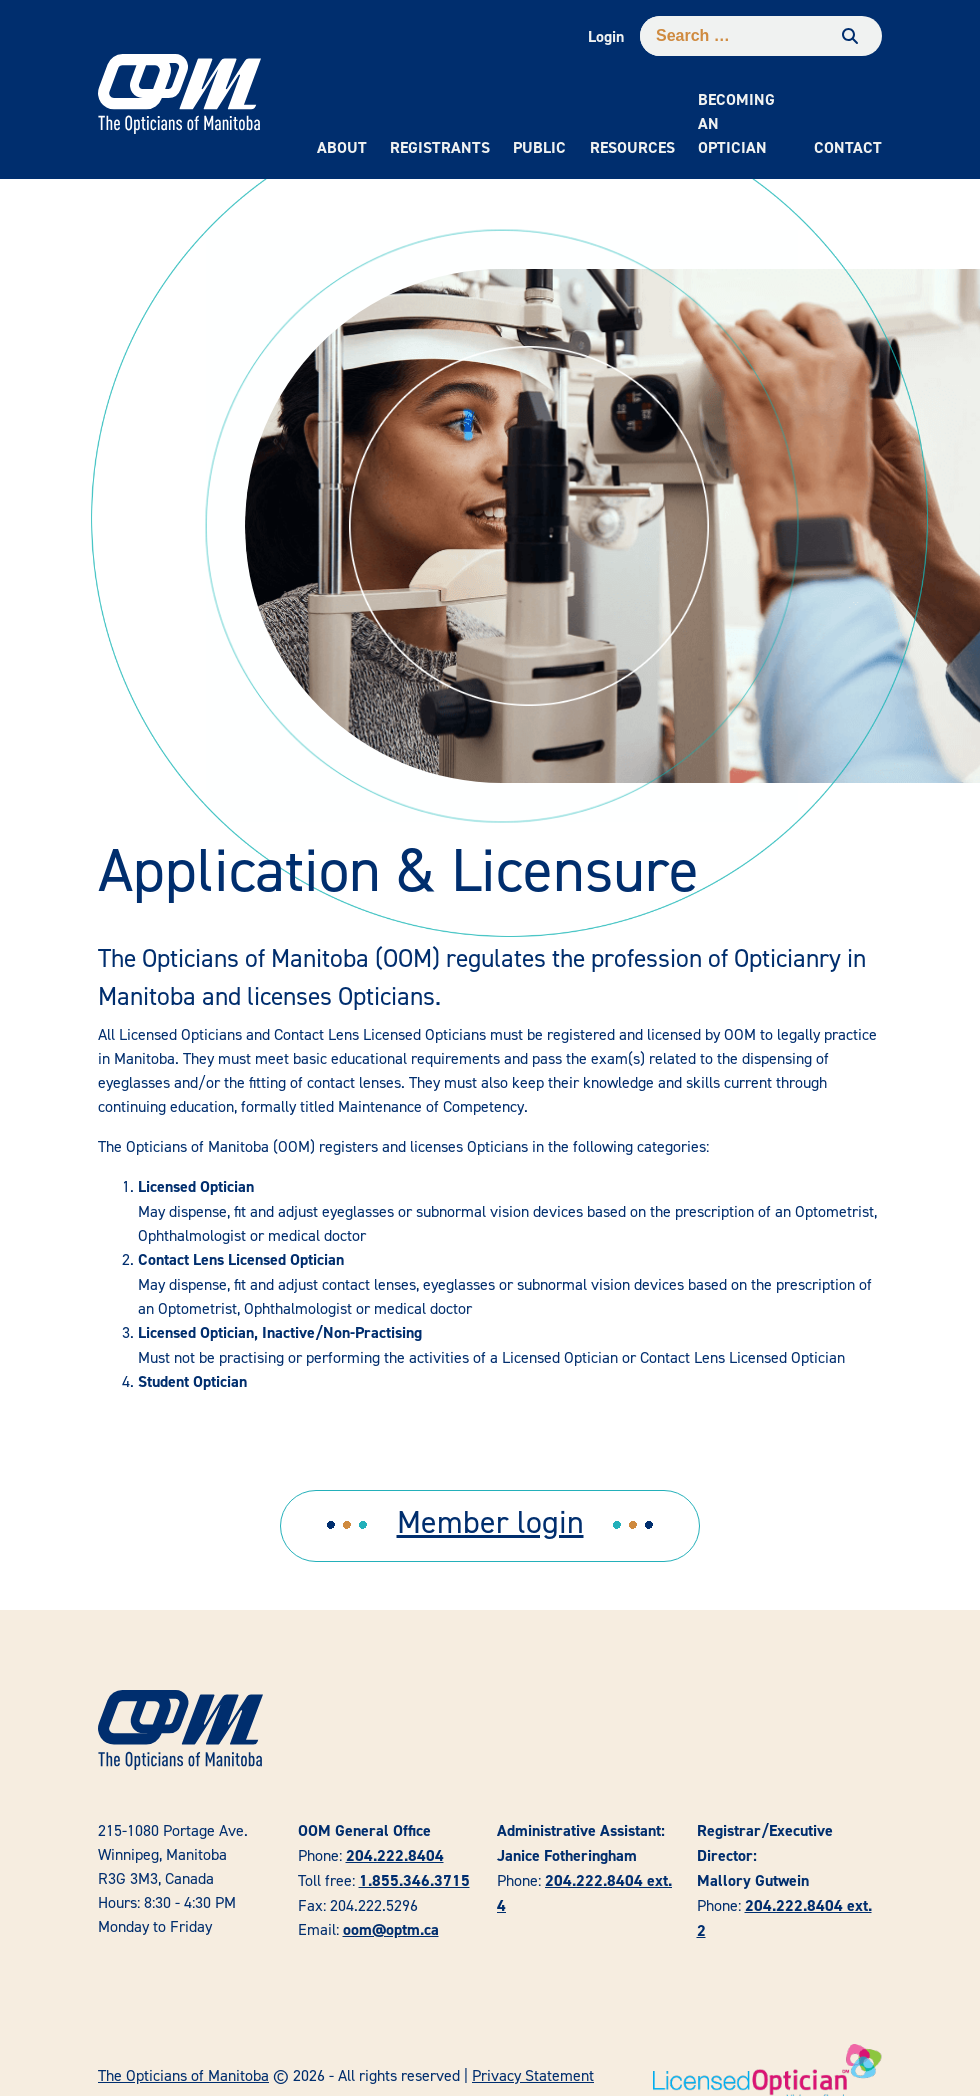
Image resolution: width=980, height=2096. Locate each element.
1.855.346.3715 (414, 1880)
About (342, 147)
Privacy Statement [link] (533, 2075)
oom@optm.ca (391, 1929)
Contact (848, 147)
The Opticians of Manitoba (183, 2075)
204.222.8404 (395, 1855)
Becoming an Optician (736, 123)
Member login (490, 1521)
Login (606, 36)
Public (539, 147)
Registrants (440, 147)
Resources (632, 147)
